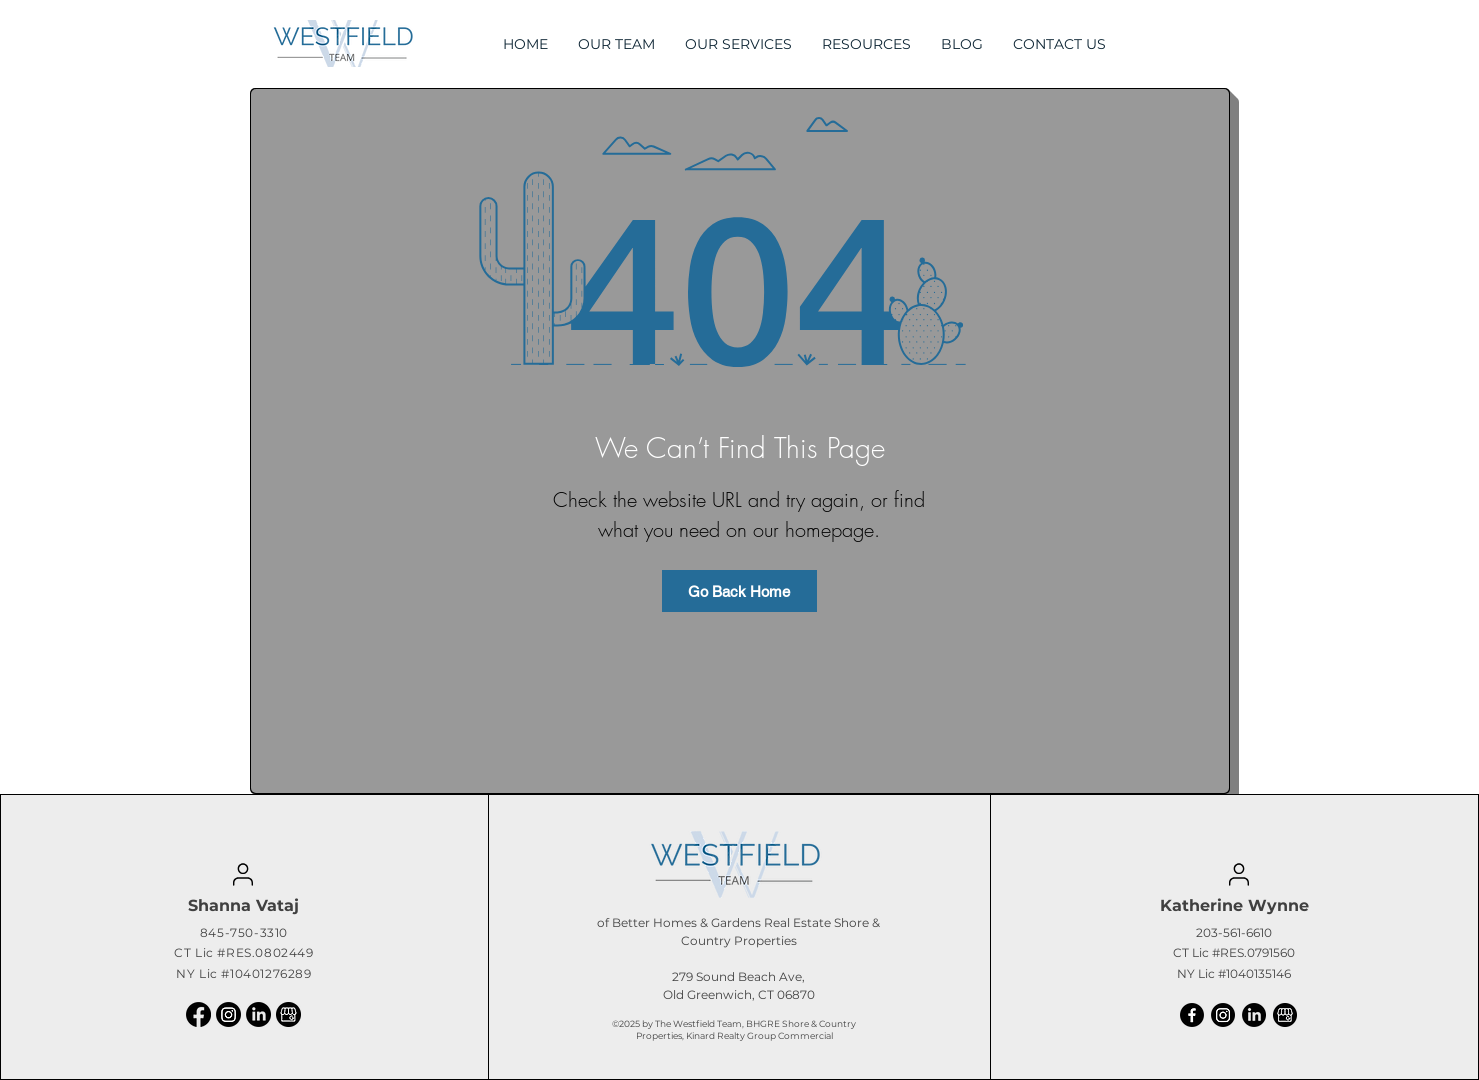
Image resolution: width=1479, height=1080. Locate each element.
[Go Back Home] (739, 591)
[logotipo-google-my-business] (288, 1014)
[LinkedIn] (258, 1014)
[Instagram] (228, 1014)
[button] (866, 44)
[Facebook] (198, 1014)
